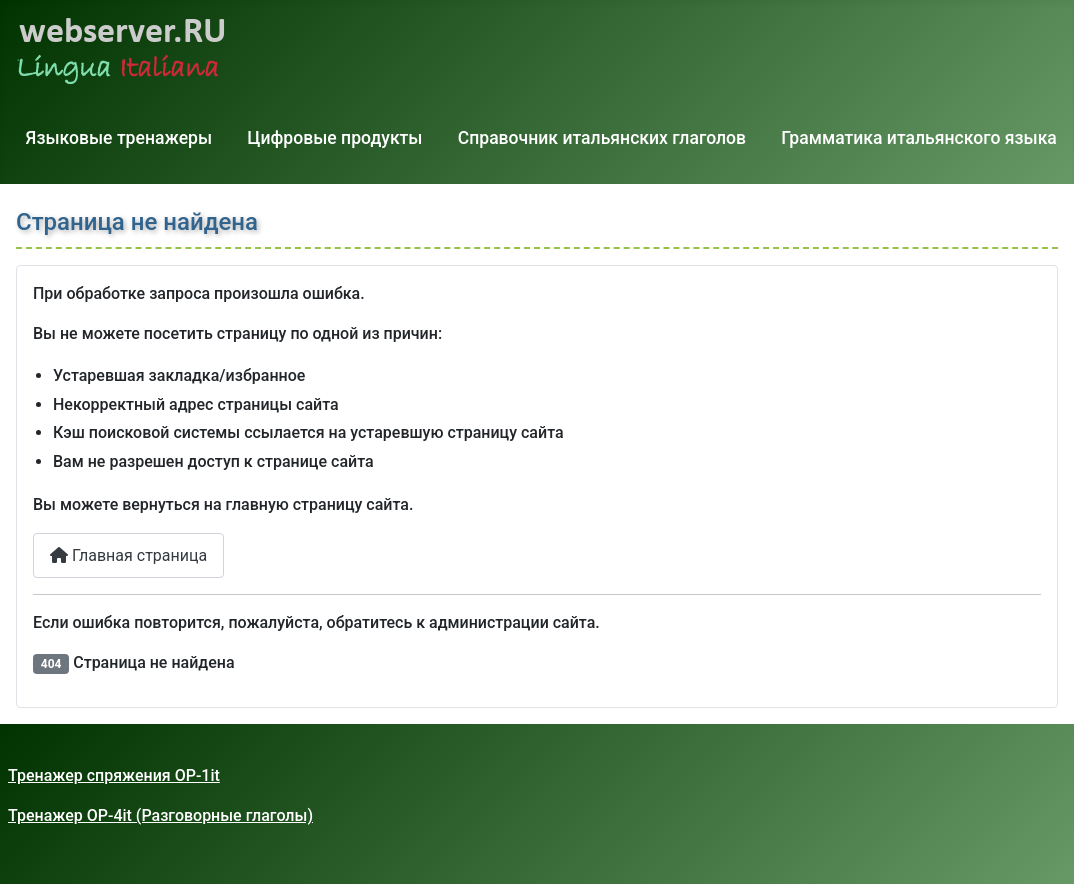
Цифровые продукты (334, 138)
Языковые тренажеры (119, 138)
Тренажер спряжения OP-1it (114, 775)
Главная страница (128, 555)
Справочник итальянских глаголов (602, 138)
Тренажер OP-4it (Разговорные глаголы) (160, 815)
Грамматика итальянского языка (919, 138)
